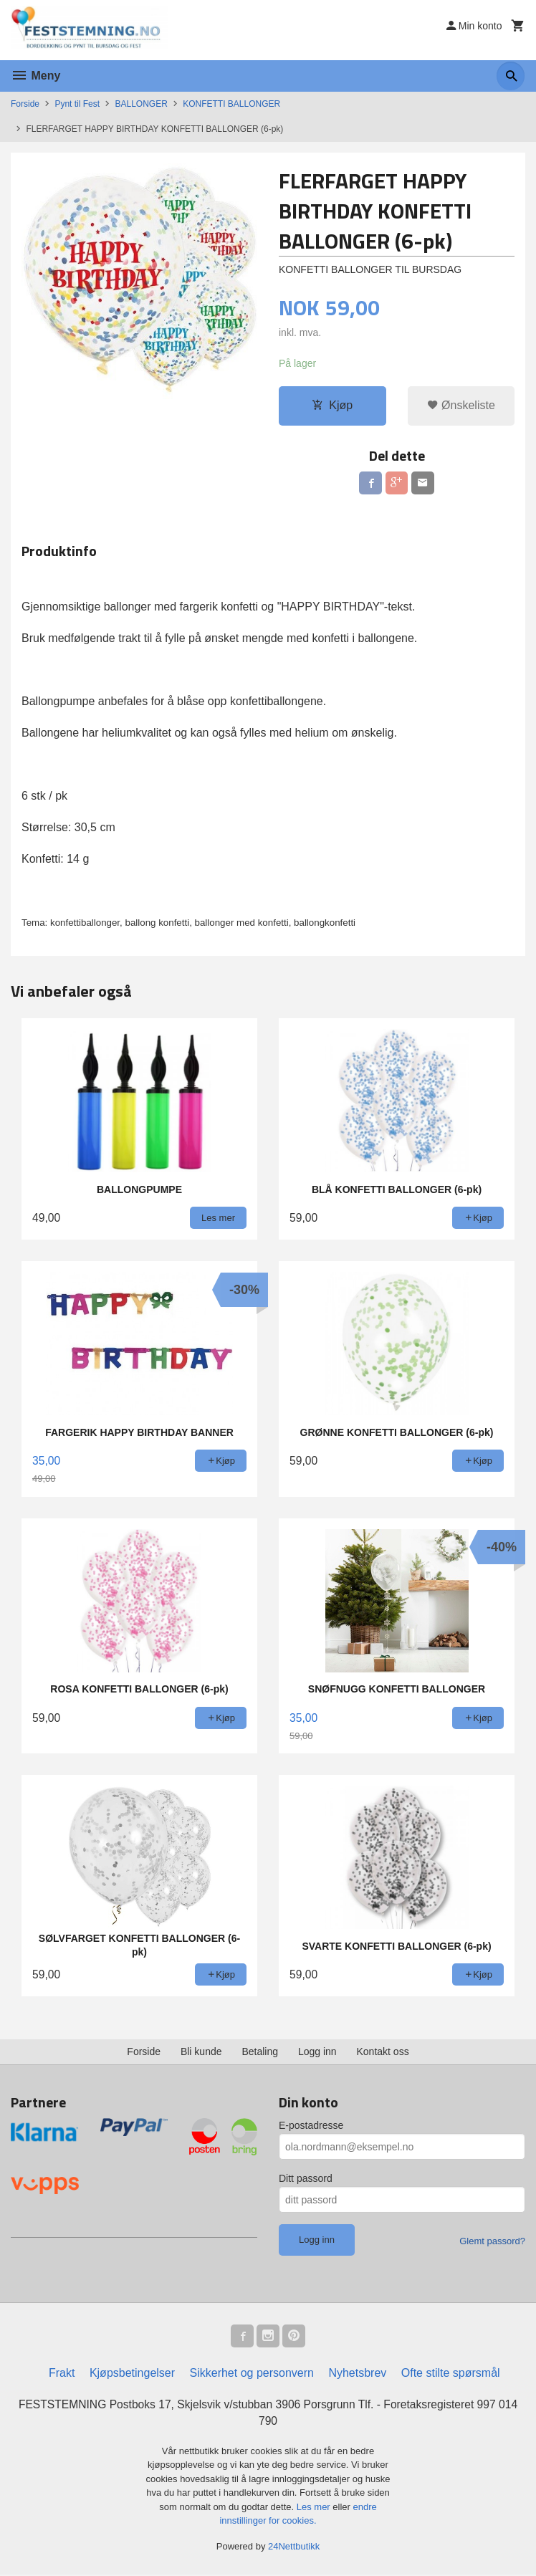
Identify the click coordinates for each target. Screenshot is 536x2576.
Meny (35, 76)
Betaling (259, 2052)
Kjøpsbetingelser (132, 2373)
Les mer (315, 2508)
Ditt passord (305, 2179)
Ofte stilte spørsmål (450, 2373)
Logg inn (317, 2052)
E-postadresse (311, 2126)
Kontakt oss (383, 2052)
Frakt (62, 2373)
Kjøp (332, 406)
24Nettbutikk (294, 2547)
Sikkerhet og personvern (252, 2373)
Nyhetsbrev (357, 2373)
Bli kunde (201, 2052)
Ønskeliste (461, 406)
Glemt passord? (492, 2241)
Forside (25, 104)
